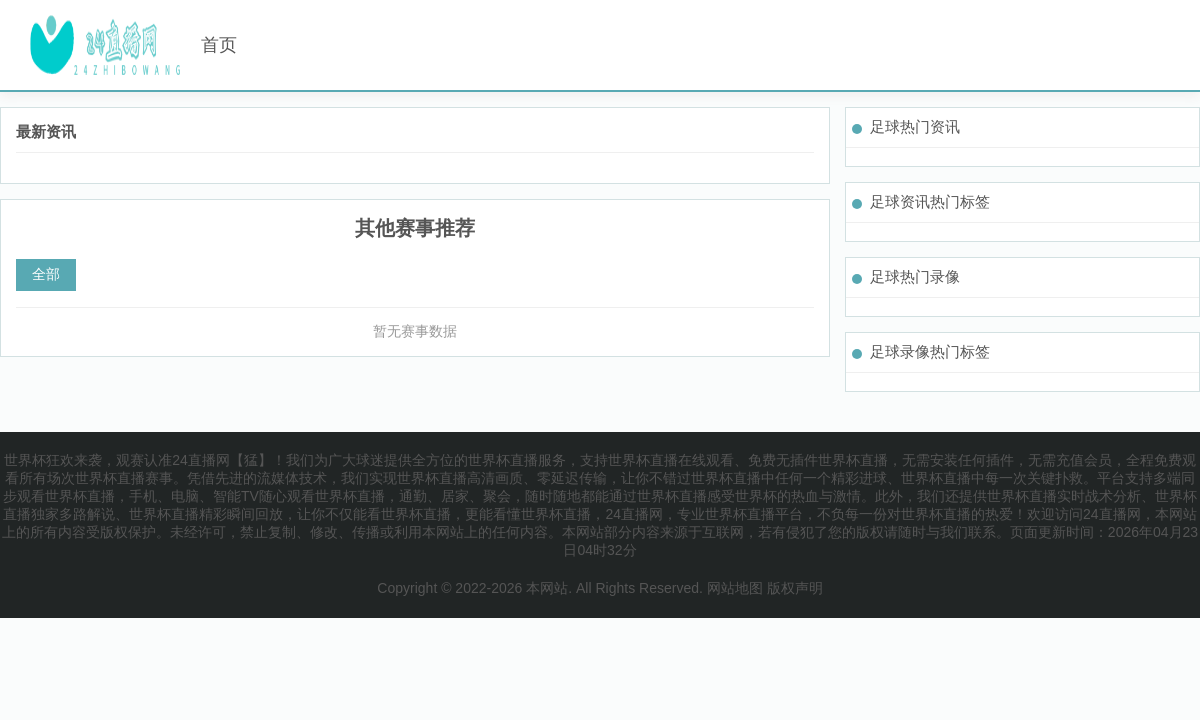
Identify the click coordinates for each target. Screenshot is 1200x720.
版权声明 (795, 588)
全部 (46, 274)
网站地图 (735, 588)
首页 (219, 45)
